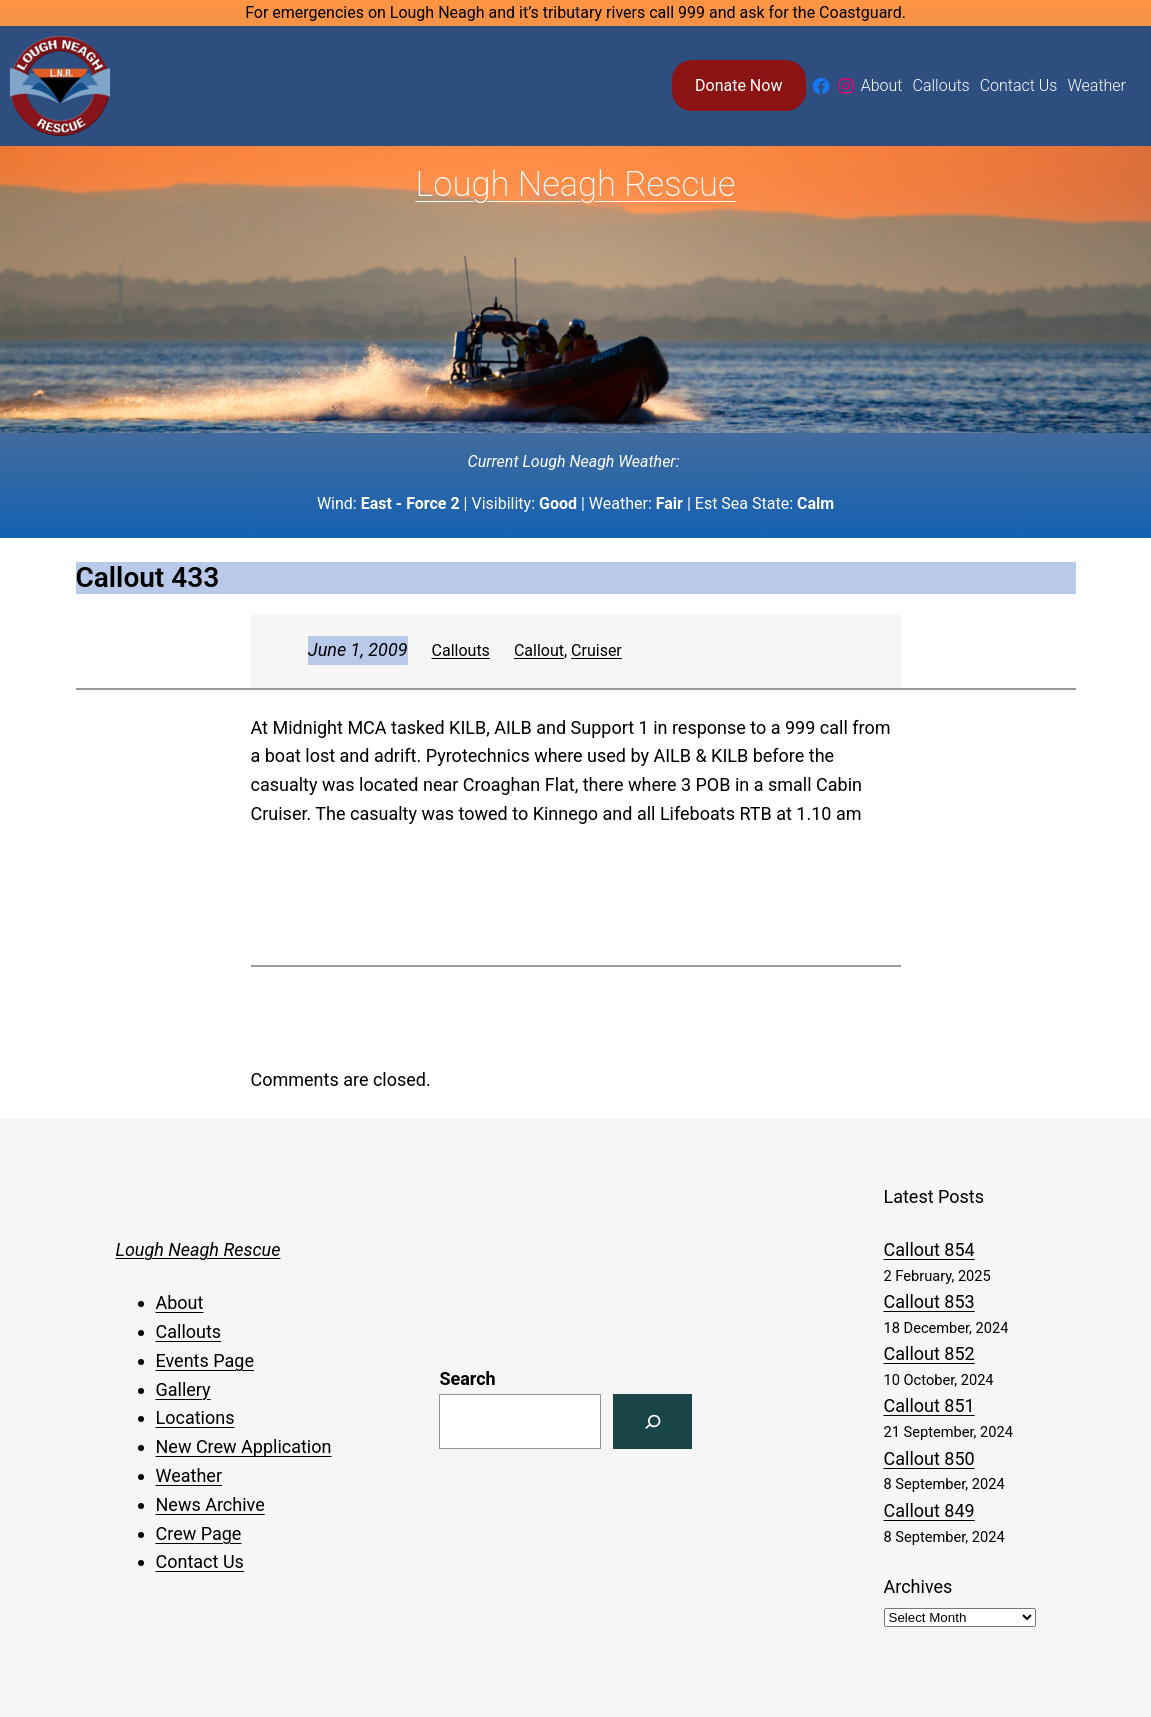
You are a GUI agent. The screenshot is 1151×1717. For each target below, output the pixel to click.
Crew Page (199, 1533)
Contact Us (200, 1561)
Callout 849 (929, 1510)
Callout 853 (929, 1301)
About (180, 1302)
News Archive (210, 1504)
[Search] (652, 1421)
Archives (918, 1586)
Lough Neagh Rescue (575, 184)
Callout (539, 650)
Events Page (205, 1360)
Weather (189, 1475)
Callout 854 (929, 1249)
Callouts (461, 650)
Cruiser (596, 650)
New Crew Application (244, 1446)
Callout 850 (929, 1458)
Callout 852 (929, 1353)
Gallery (183, 1389)
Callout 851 (929, 1405)
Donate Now (738, 85)
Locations (195, 1417)
